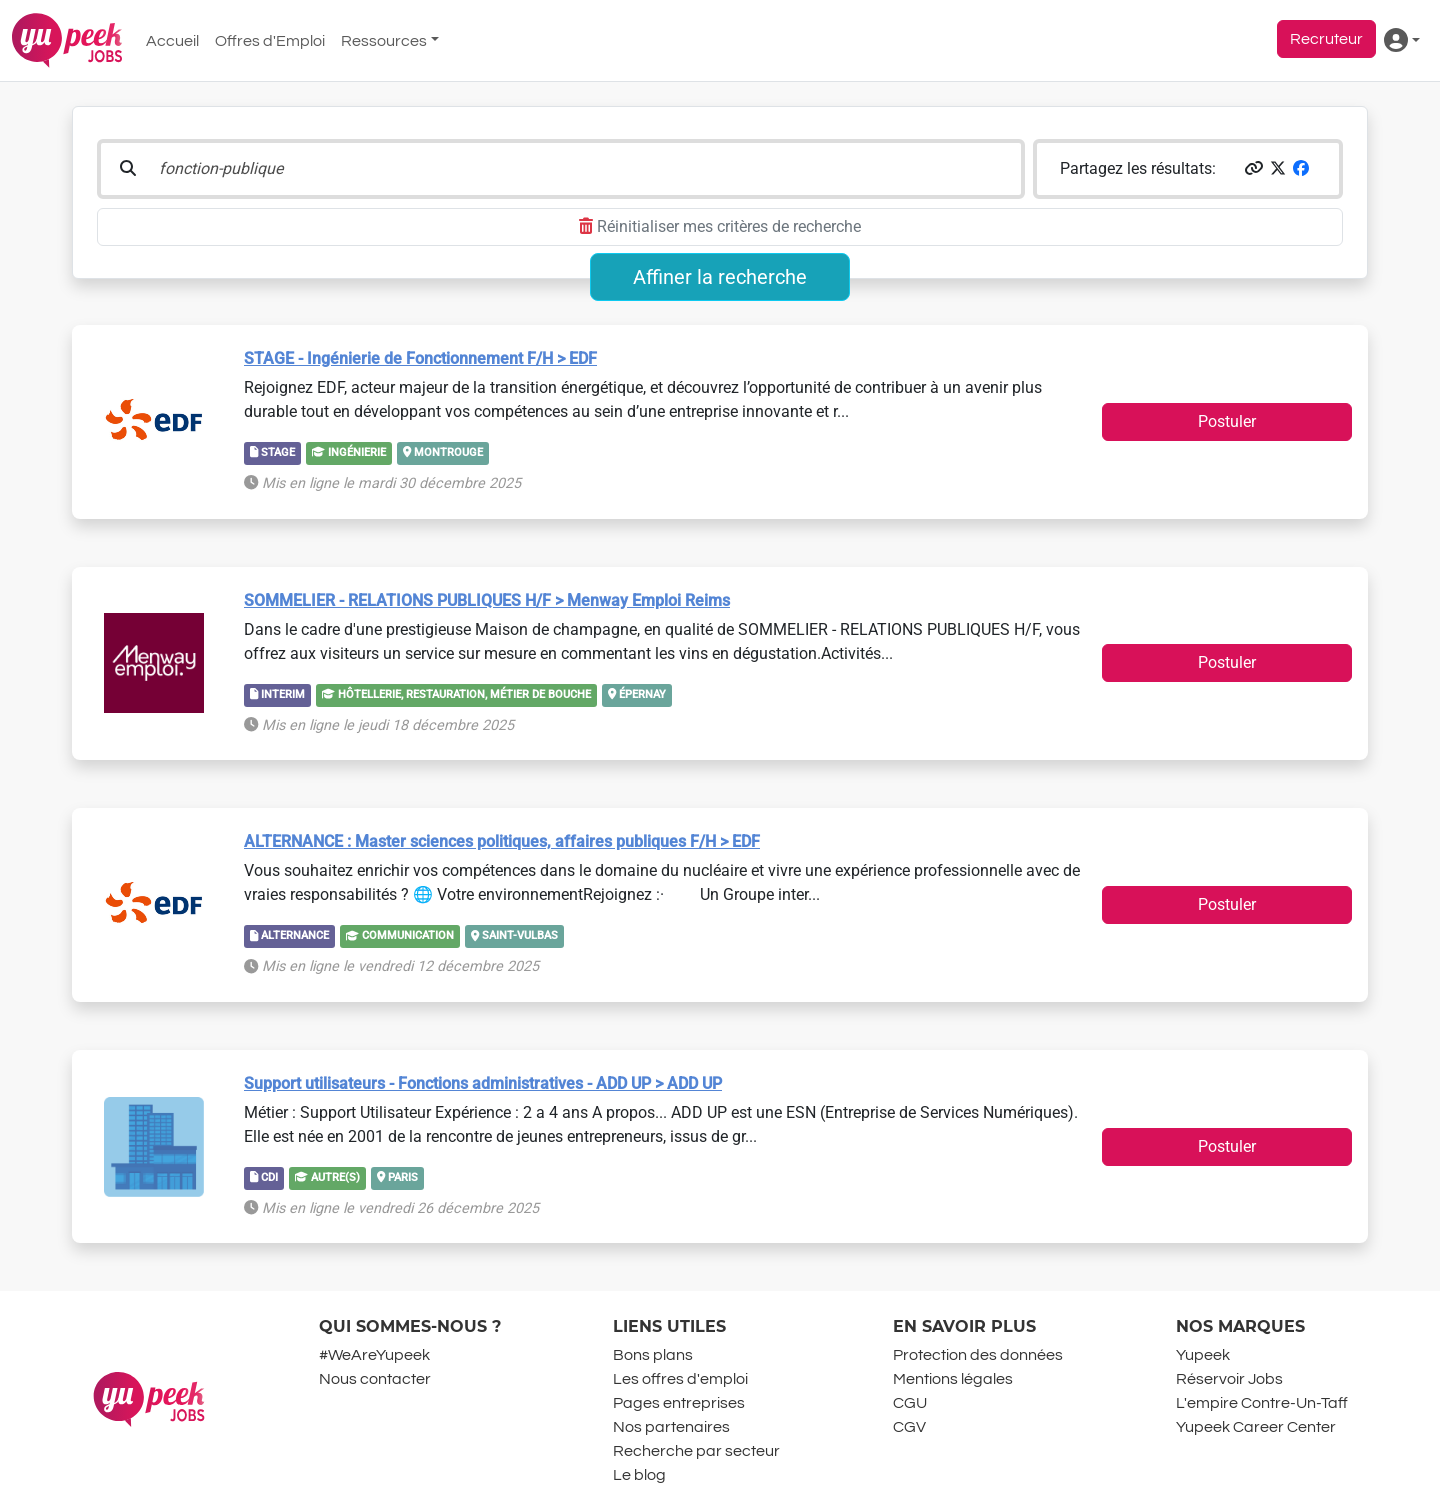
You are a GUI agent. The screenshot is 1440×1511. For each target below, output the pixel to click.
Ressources (384, 41)
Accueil (172, 41)
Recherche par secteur (696, 1451)
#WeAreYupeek (374, 1355)
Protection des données (978, 1355)
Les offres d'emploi (680, 1379)
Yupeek (1203, 1355)
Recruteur (1326, 39)
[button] (1254, 168)
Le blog (639, 1475)
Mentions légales (953, 1379)
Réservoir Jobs (1229, 1379)
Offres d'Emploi (270, 41)
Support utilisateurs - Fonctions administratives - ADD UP (483, 1083)
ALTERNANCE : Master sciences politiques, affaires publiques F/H (502, 841)
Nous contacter (375, 1379)
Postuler (1227, 421)
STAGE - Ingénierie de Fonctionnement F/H (420, 358)
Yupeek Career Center (1256, 1427)
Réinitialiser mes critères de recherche (720, 226)
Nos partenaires (671, 1427)
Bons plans (653, 1355)
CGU (910, 1403)
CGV (909, 1427)
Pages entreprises (679, 1403)
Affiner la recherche (720, 277)
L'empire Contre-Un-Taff (1262, 1403)
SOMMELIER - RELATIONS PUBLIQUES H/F (487, 600)
